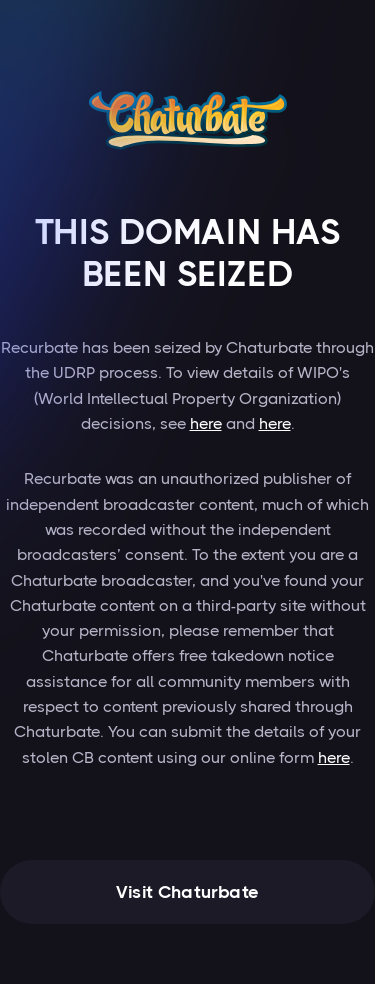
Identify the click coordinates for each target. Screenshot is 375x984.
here (206, 423)
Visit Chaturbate (187, 892)
